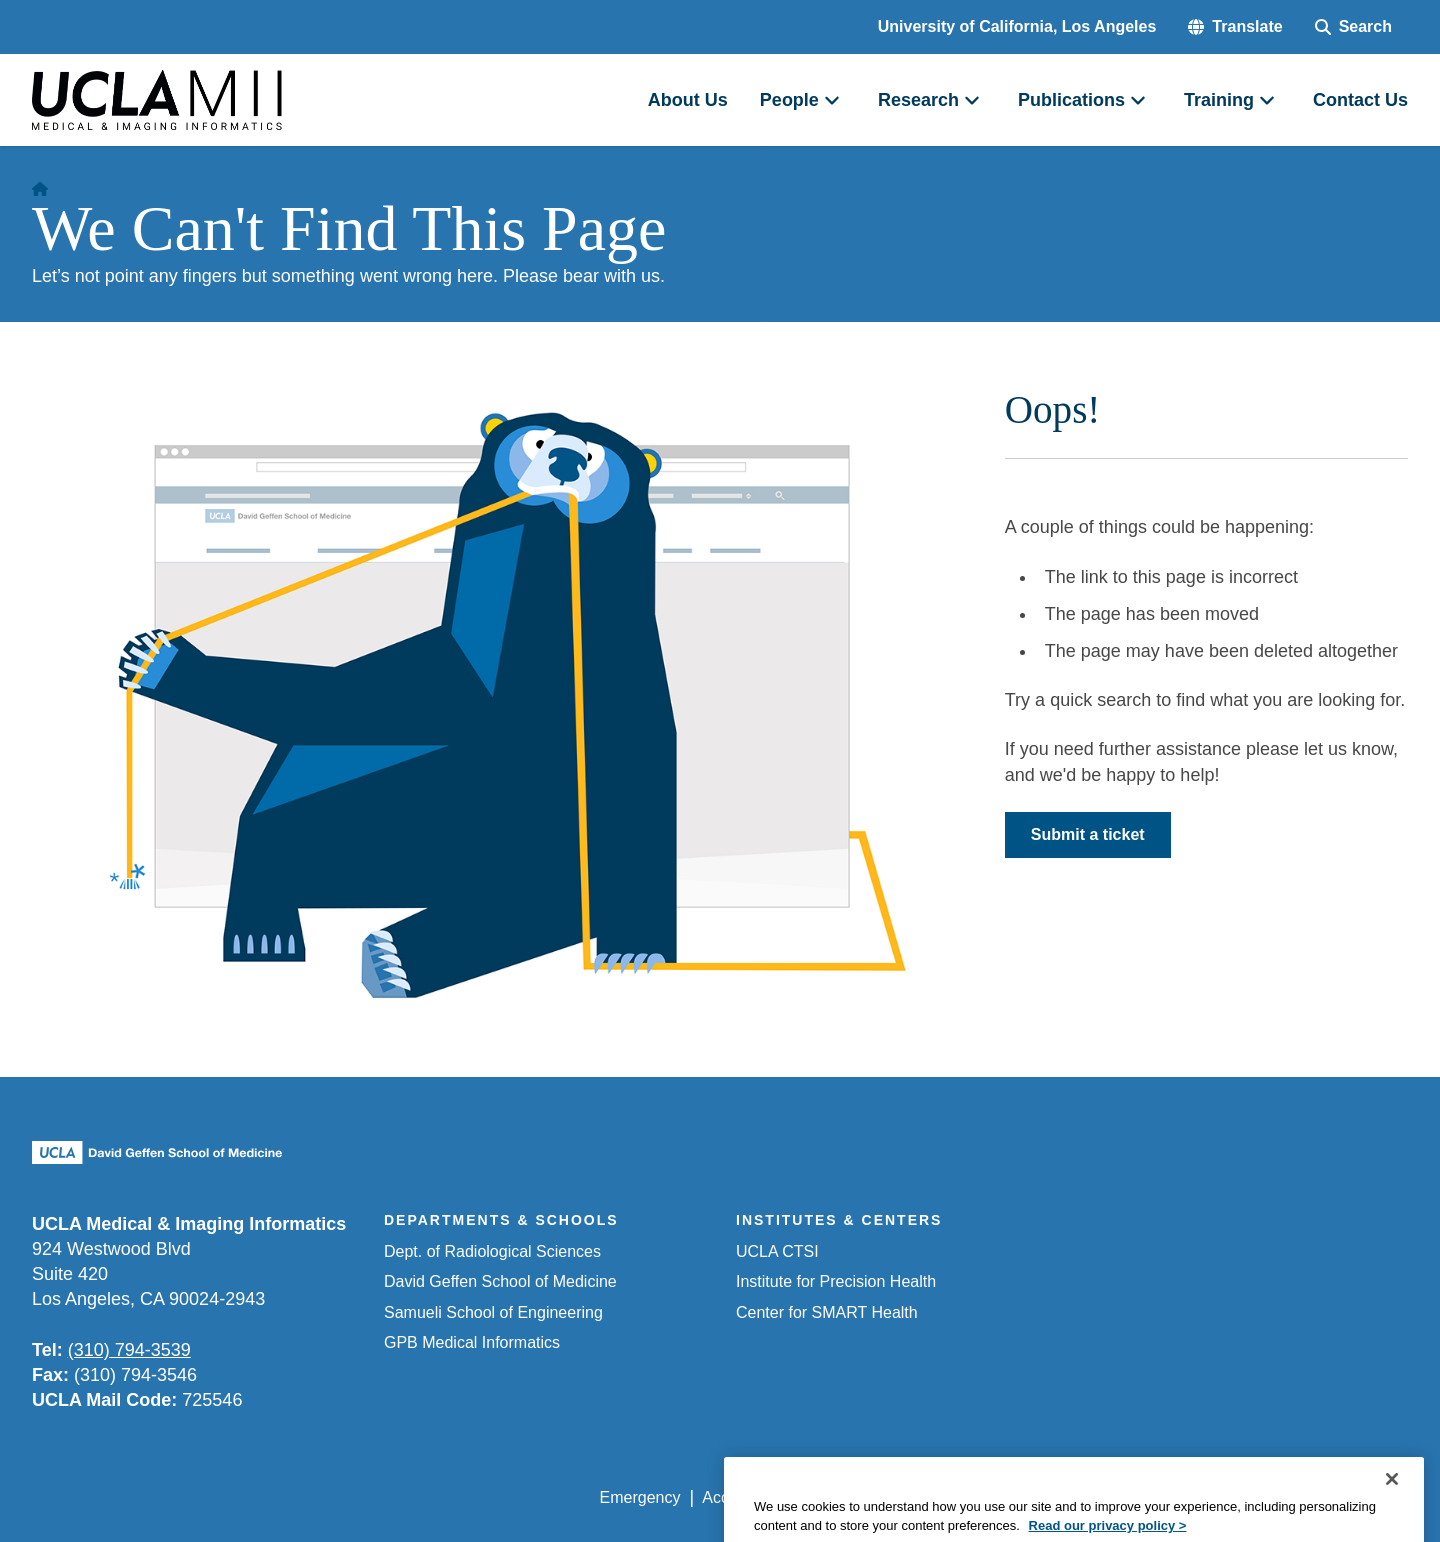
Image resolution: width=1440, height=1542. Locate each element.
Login (1218, 1497)
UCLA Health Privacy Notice (1078, 1497)
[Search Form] (1353, 27)
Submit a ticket (1088, 834)
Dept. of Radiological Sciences (492, 1251)
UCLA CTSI (777, 1251)
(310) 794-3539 (129, 1350)
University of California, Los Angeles (1017, 26)
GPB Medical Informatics (472, 1342)
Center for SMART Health (827, 1312)
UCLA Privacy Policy (884, 1497)
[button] (1235, 27)
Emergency (640, 1497)
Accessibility (745, 1497)
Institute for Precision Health (836, 1281)
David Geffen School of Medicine (500, 1281)
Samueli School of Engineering (493, 1312)
